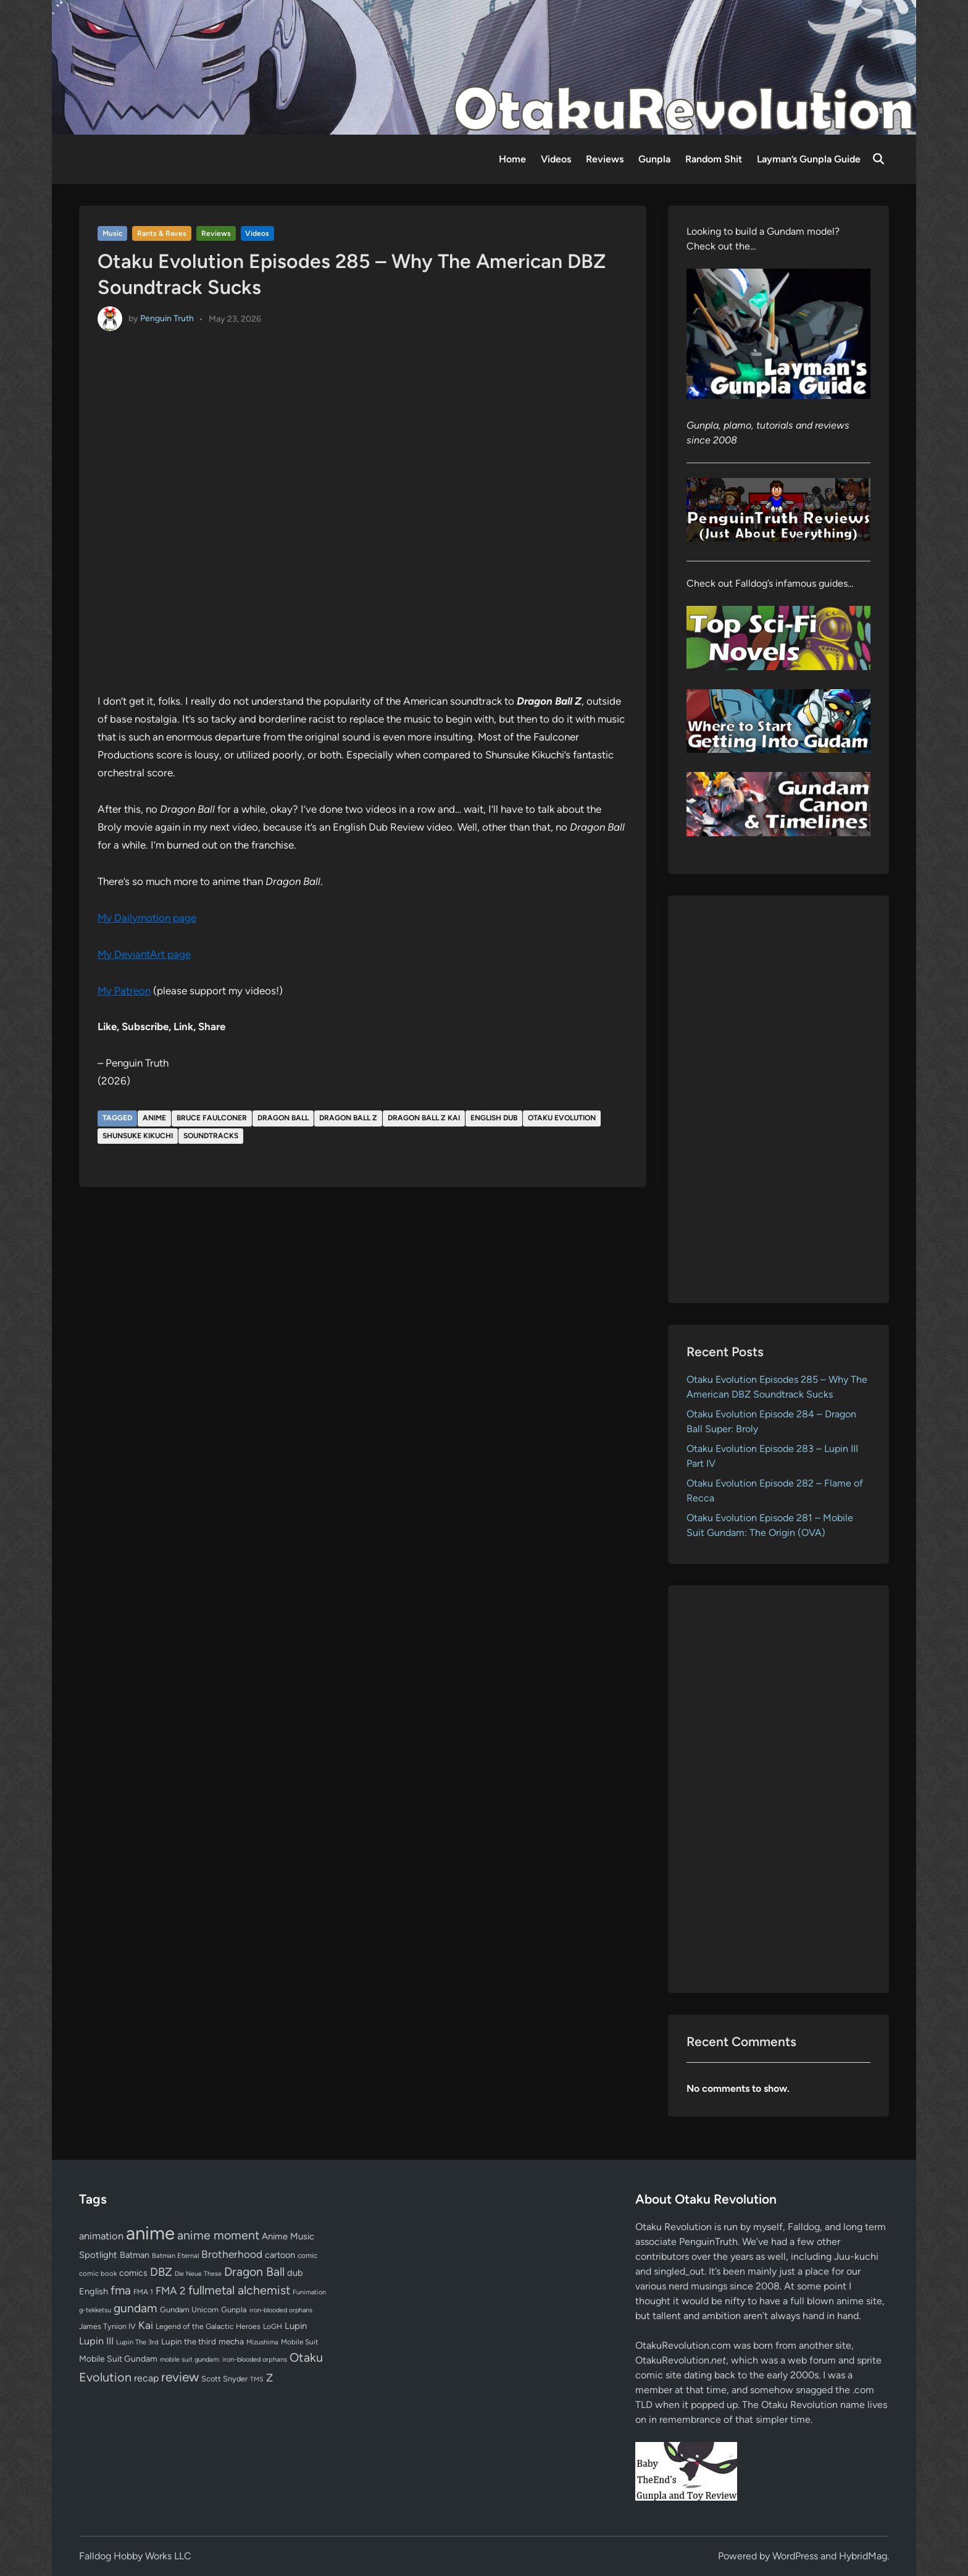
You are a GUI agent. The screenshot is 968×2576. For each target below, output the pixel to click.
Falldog (804, 2227)
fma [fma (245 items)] (121, 2290)
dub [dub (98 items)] (295, 2272)
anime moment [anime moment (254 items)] (218, 2235)
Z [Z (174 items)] (269, 2377)
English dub (493, 1118)
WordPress (795, 2556)
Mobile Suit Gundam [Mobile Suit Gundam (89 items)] (118, 2359)
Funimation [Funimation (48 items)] (309, 2292)
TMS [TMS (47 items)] (257, 2379)
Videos (556, 159)
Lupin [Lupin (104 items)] (296, 2325)
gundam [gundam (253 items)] (135, 2308)
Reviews (605, 159)
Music (112, 233)
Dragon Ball (283, 1118)
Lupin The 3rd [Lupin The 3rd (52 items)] (137, 2342)
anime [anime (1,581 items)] (150, 2233)
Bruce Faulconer (212, 1118)
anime (154, 1118)
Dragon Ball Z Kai (424, 1118)
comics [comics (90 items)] (133, 2273)
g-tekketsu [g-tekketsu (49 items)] (95, 2310)
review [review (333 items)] (180, 2377)
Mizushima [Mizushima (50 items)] (262, 2342)
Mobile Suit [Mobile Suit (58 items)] (299, 2342)
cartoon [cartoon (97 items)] (280, 2254)
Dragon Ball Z (348, 1118)
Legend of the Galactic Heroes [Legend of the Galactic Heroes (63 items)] (208, 2326)
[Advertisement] (778, 1099)
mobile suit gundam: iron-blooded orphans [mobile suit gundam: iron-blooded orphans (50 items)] (223, 2360)
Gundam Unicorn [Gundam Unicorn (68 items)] (189, 2309)
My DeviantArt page (144, 954)
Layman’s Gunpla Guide (809, 159)
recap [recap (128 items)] (146, 2378)
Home (512, 159)
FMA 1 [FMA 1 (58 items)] (143, 2292)
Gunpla (654, 159)
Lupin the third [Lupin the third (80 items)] (188, 2341)
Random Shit (713, 159)
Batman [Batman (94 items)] (134, 2254)
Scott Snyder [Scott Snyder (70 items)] (224, 2378)
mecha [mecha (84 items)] (231, 2341)
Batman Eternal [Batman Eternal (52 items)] (175, 2255)
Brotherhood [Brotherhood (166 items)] (231, 2254)
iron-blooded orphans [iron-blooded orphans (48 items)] (280, 2310)
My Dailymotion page (147, 918)
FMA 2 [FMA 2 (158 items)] (171, 2290)
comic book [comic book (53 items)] (98, 2273)
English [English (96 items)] (93, 2291)
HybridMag (863, 2556)
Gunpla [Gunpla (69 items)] (234, 2309)
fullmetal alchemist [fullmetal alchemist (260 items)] (239, 2290)
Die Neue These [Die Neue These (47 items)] (198, 2274)
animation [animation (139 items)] (101, 2236)
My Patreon (124, 990)
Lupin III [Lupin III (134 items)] (96, 2341)
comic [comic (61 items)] (307, 2255)
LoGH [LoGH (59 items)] (272, 2326)
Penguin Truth (167, 318)
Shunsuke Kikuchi (137, 1135)
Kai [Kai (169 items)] (145, 2324)
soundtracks (210, 1135)
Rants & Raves (161, 233)
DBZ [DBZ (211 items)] (161, 2272)
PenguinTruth (708, 2241)
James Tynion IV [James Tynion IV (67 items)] (107, 2326)
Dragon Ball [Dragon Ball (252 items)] (254, 2271)
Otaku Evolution (562, 1118)
